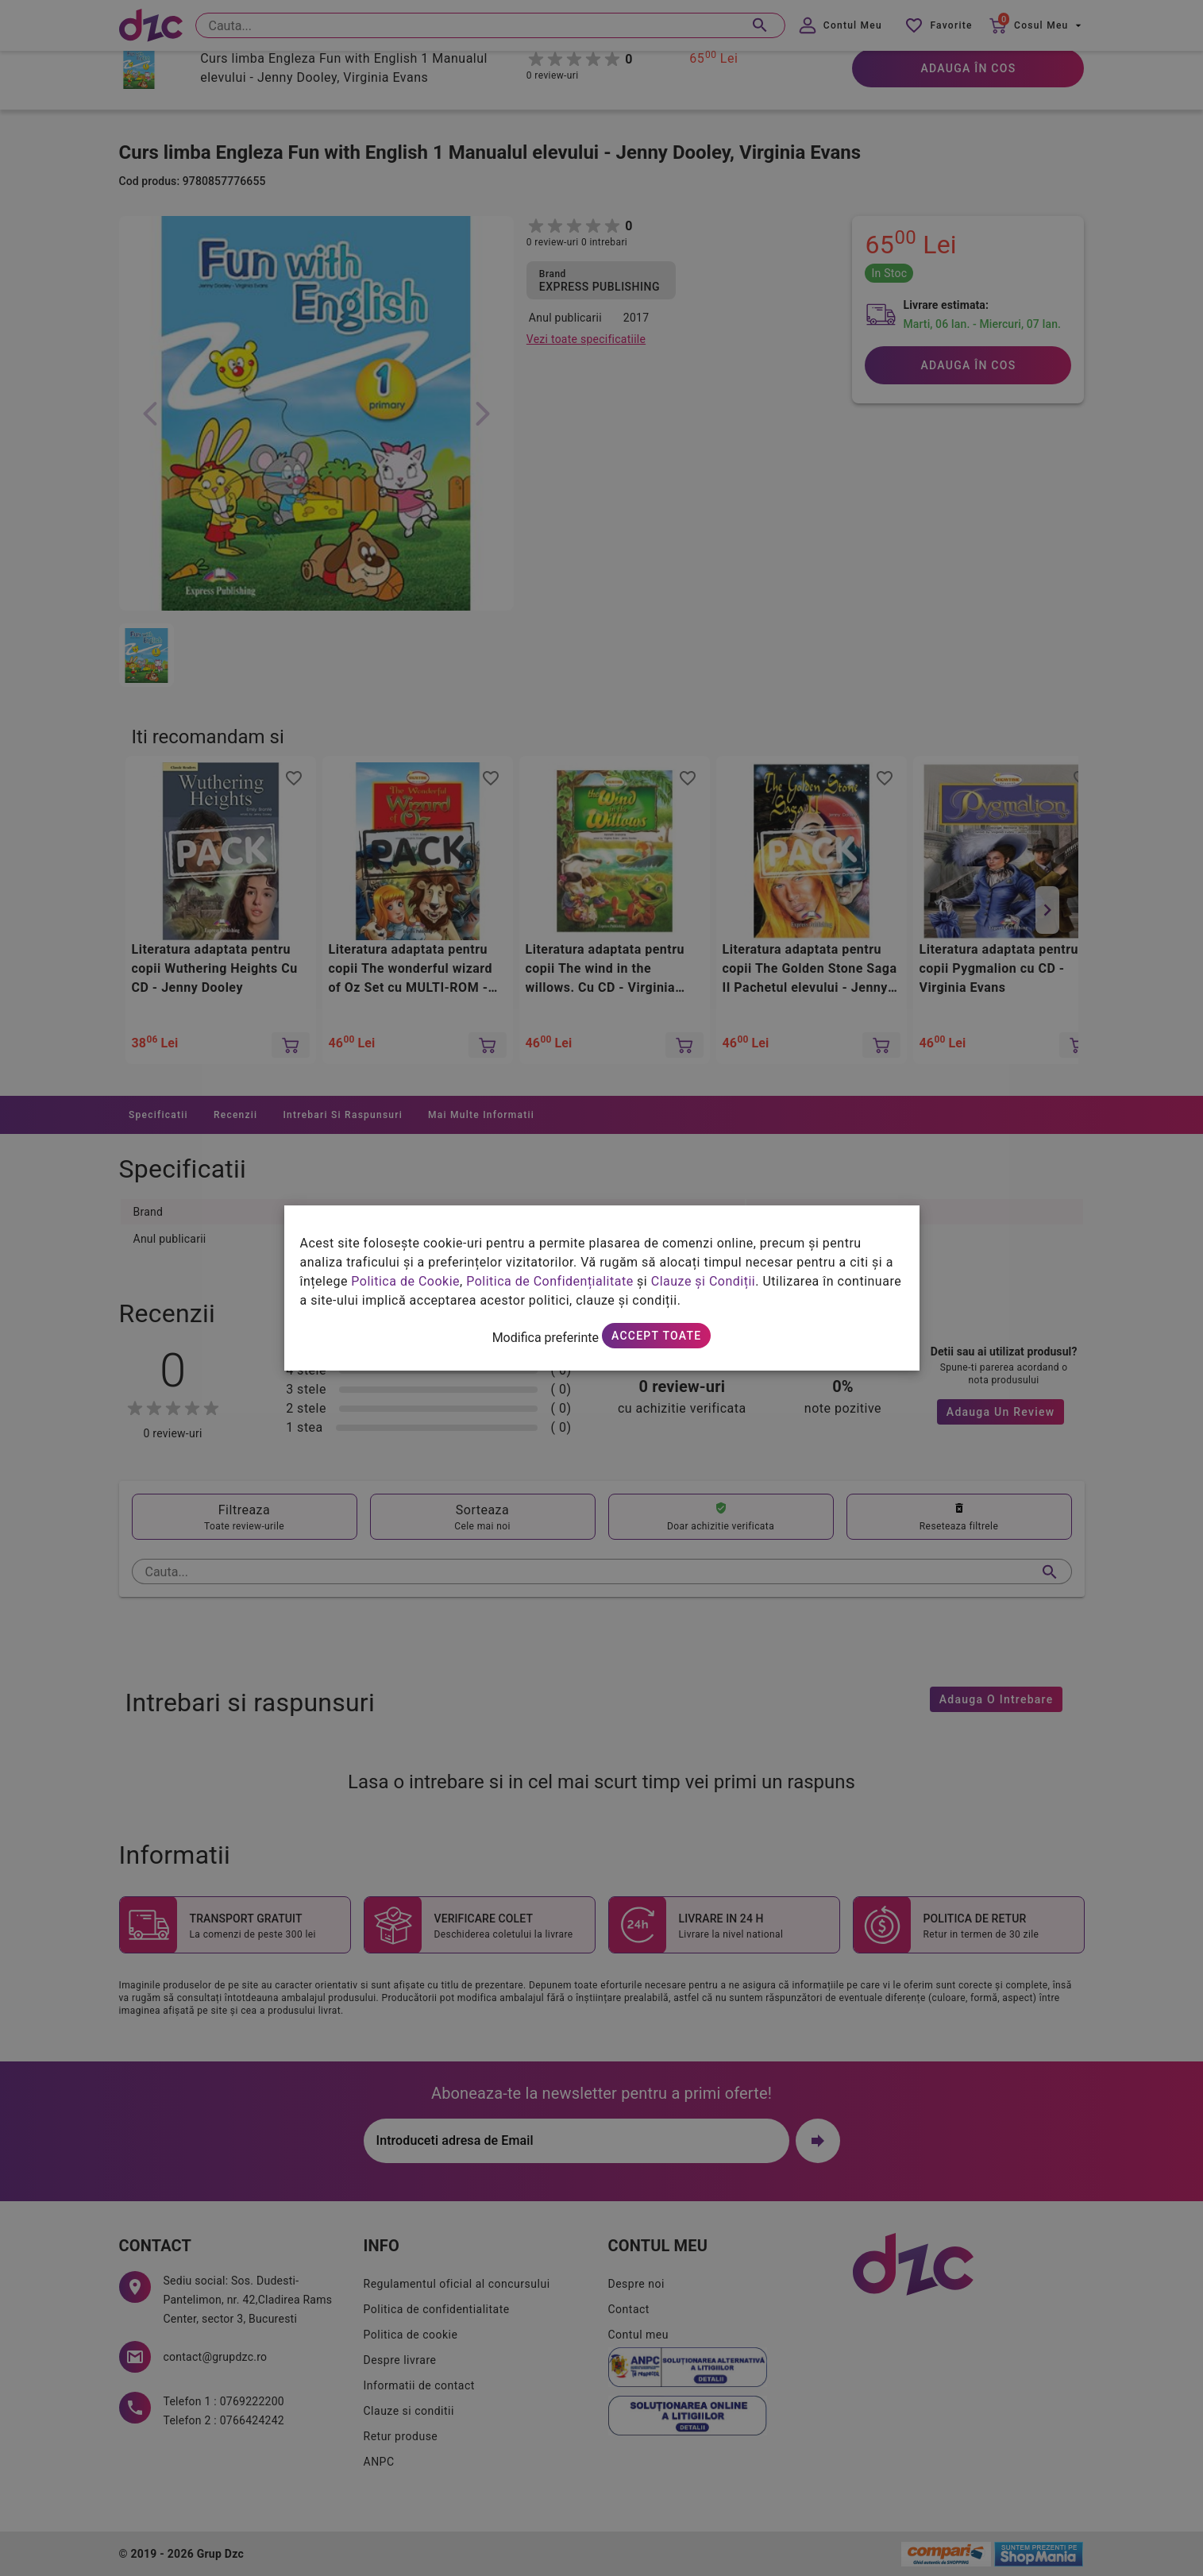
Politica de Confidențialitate (549, 1281)
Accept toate (656, 1335)
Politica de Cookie (405, 1281)
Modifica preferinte (545, 1337)
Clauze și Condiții (703, 1281)
